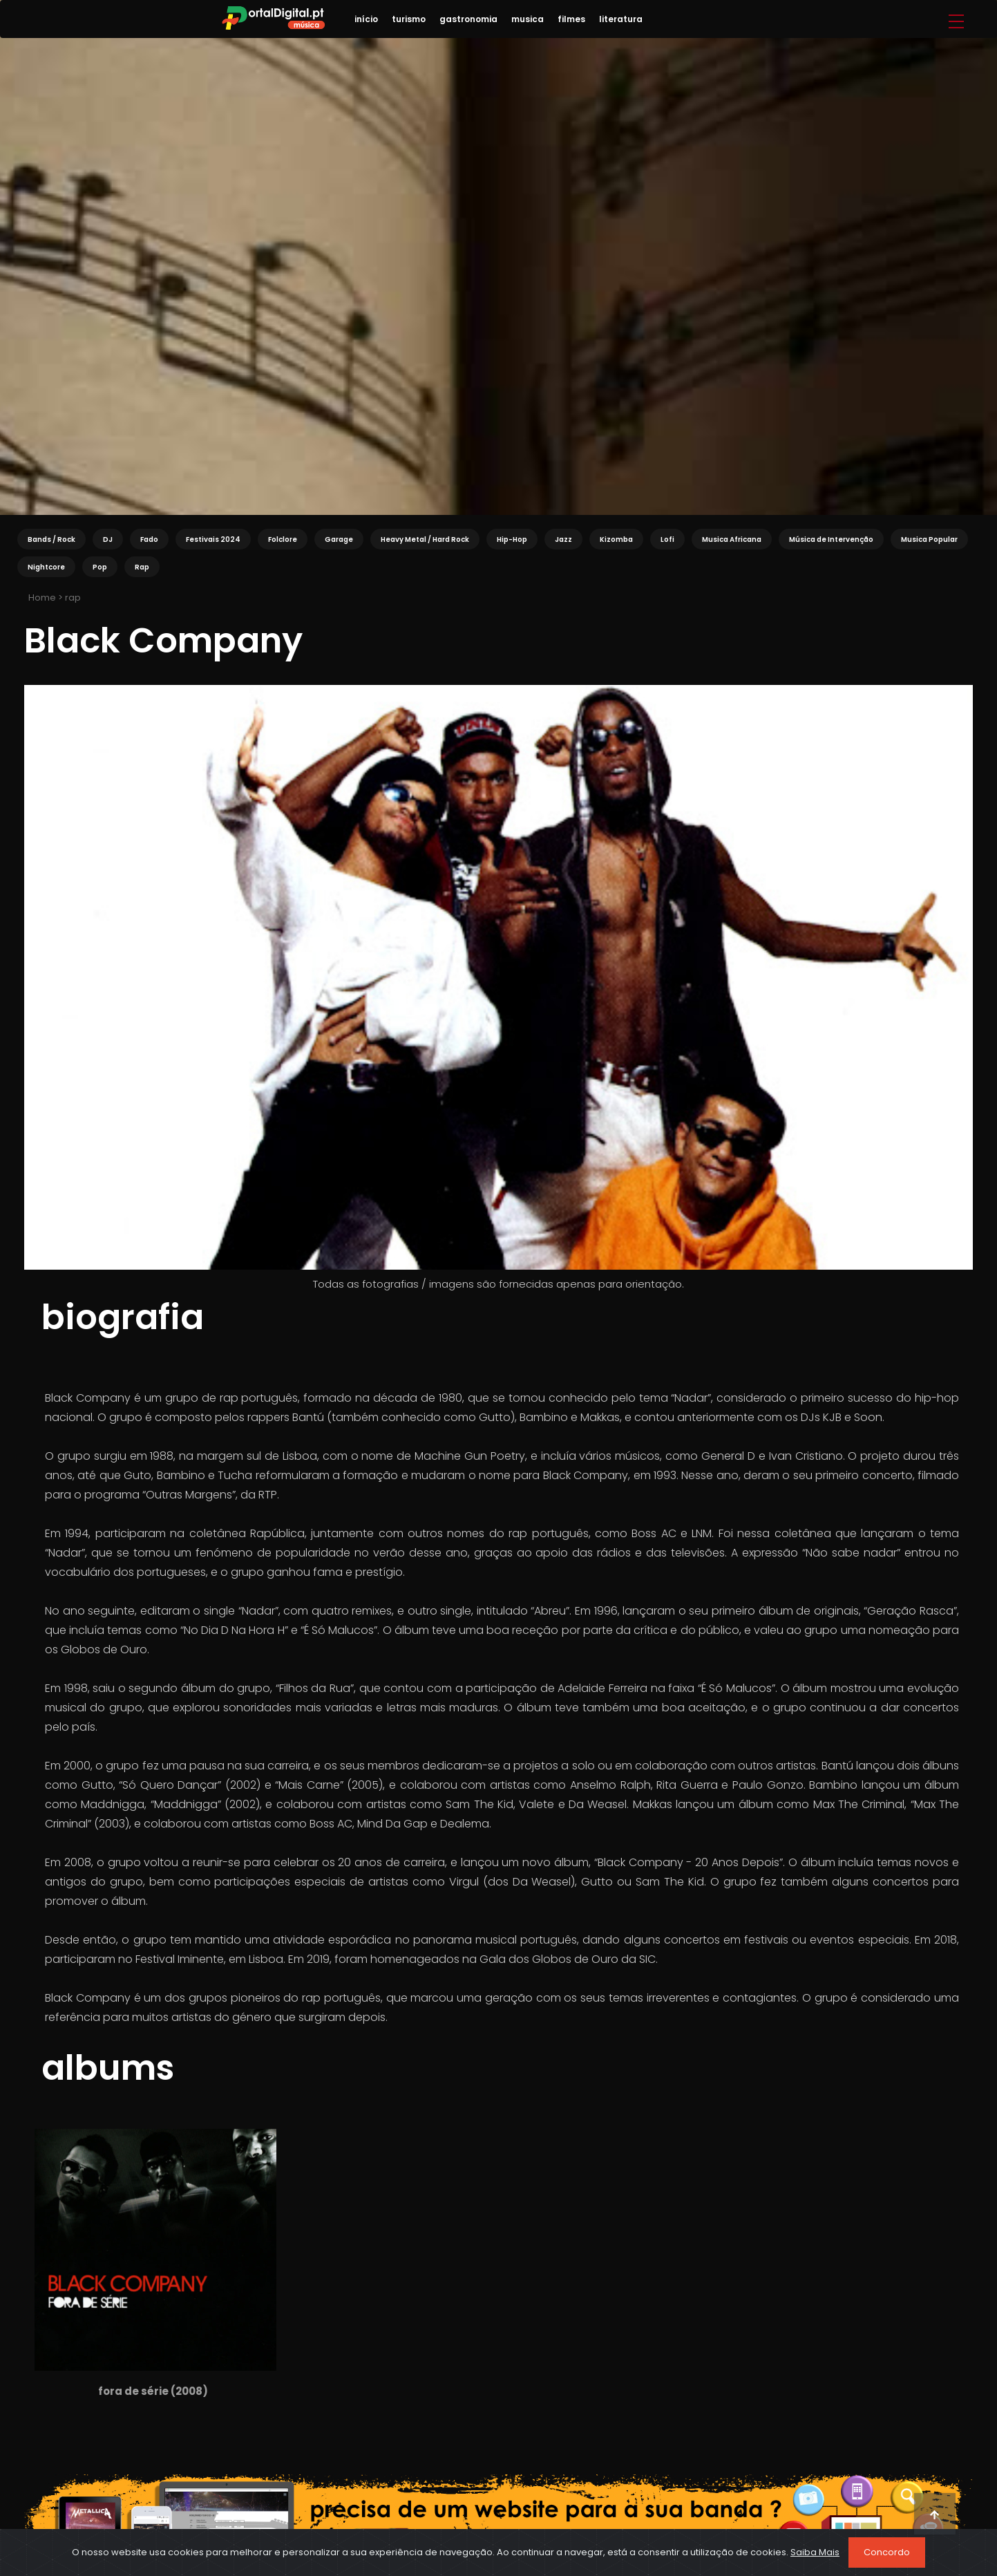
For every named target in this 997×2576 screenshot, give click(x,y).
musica (527, 19)
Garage (339, 539)
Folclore (282, 539)
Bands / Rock (51, 539)
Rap (142, 567)
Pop (100, 567)
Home (41, 597)
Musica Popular (929, 539)
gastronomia (468, 19)
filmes (571, 19)
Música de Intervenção (831, 539)
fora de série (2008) (153, 2391)
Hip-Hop (512, 539)
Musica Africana (731, 539)
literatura (621, 19)
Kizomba (616, 539)
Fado (149, 539)
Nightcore (46, 567)
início (366, 19)
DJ (108, 539)
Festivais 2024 (213, 539)
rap (73, 597)
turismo (409, 19)
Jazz (563, 539)
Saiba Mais (814, 2552)
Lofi (667, 539)
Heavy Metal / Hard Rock (425, 539)
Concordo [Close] (887, 2552)
